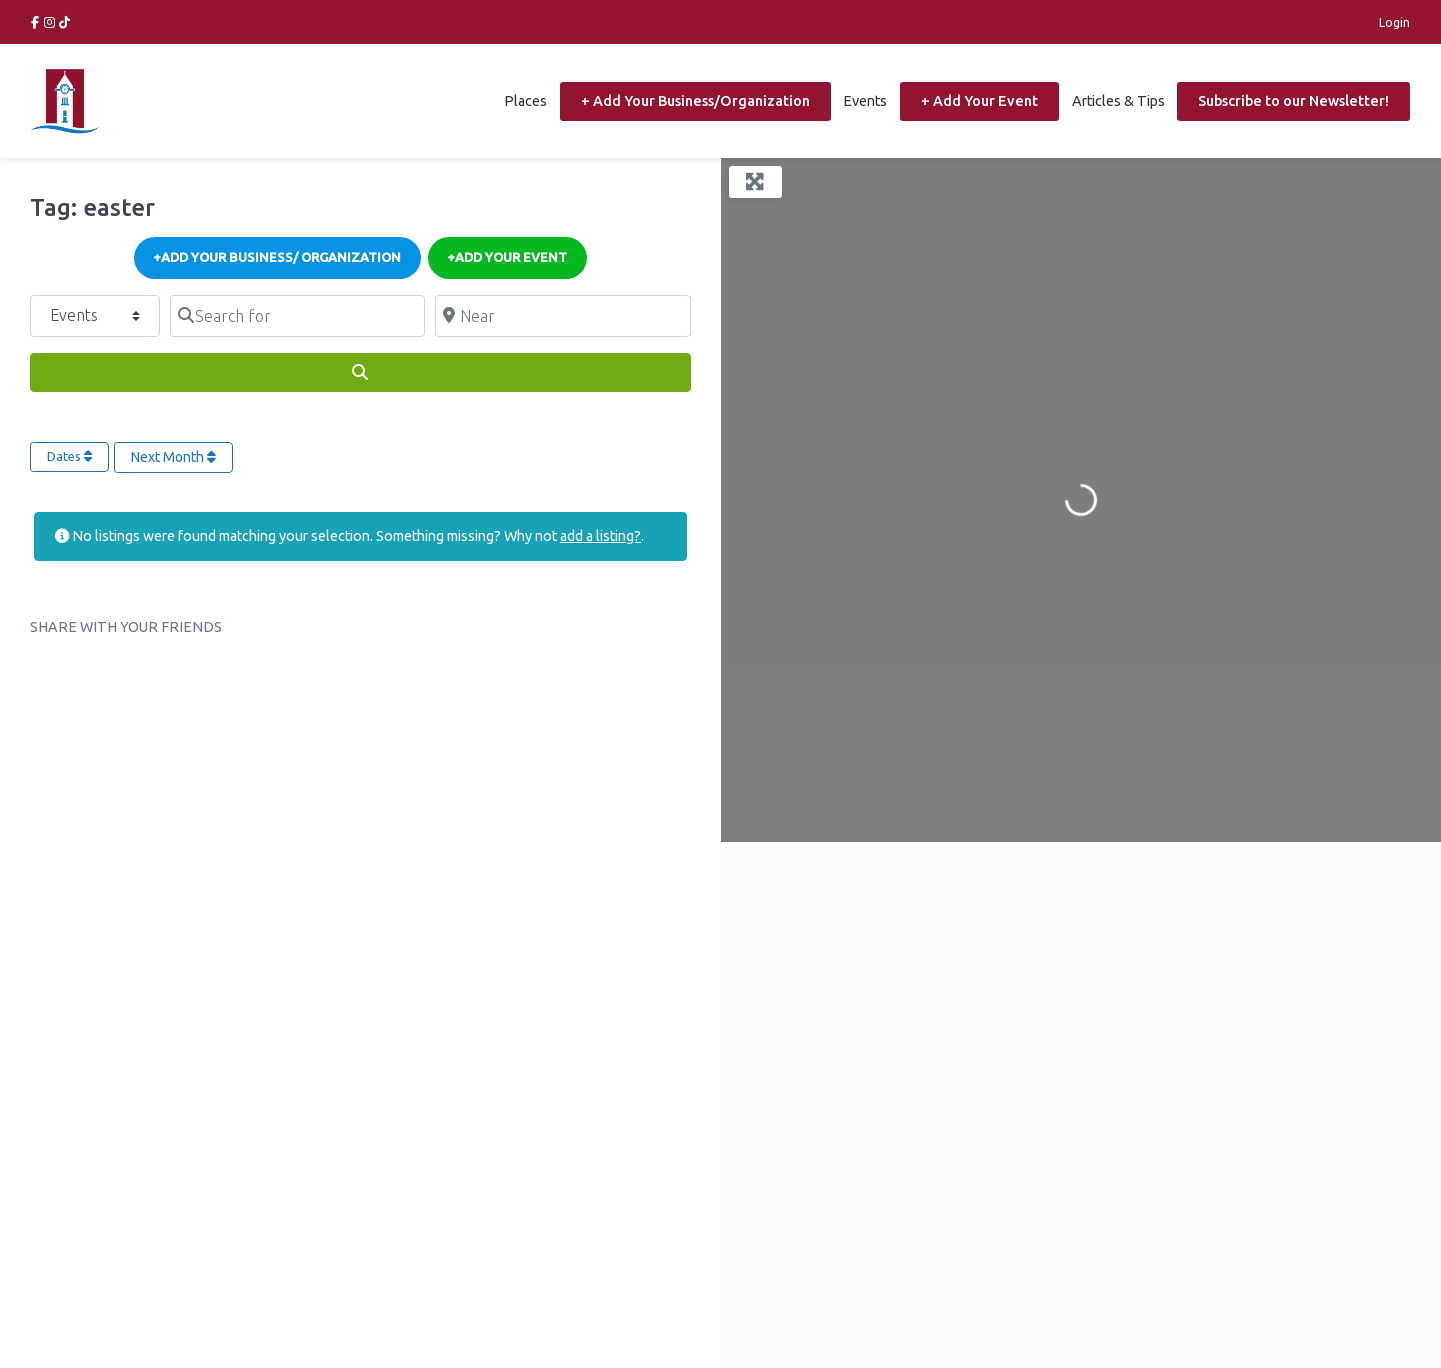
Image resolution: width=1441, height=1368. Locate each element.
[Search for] (297, 316)
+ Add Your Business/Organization (695, 101)
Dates (69, 456)
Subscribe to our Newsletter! (1293, 101)
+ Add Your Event (979, 101)
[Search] (360, 373)
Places (525, 101)
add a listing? (600, 536)
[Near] (562, 316)
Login (1394, 22)
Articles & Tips (1118, 101)
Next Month (173, 457)
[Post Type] (95, 316)
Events (865, 101)
